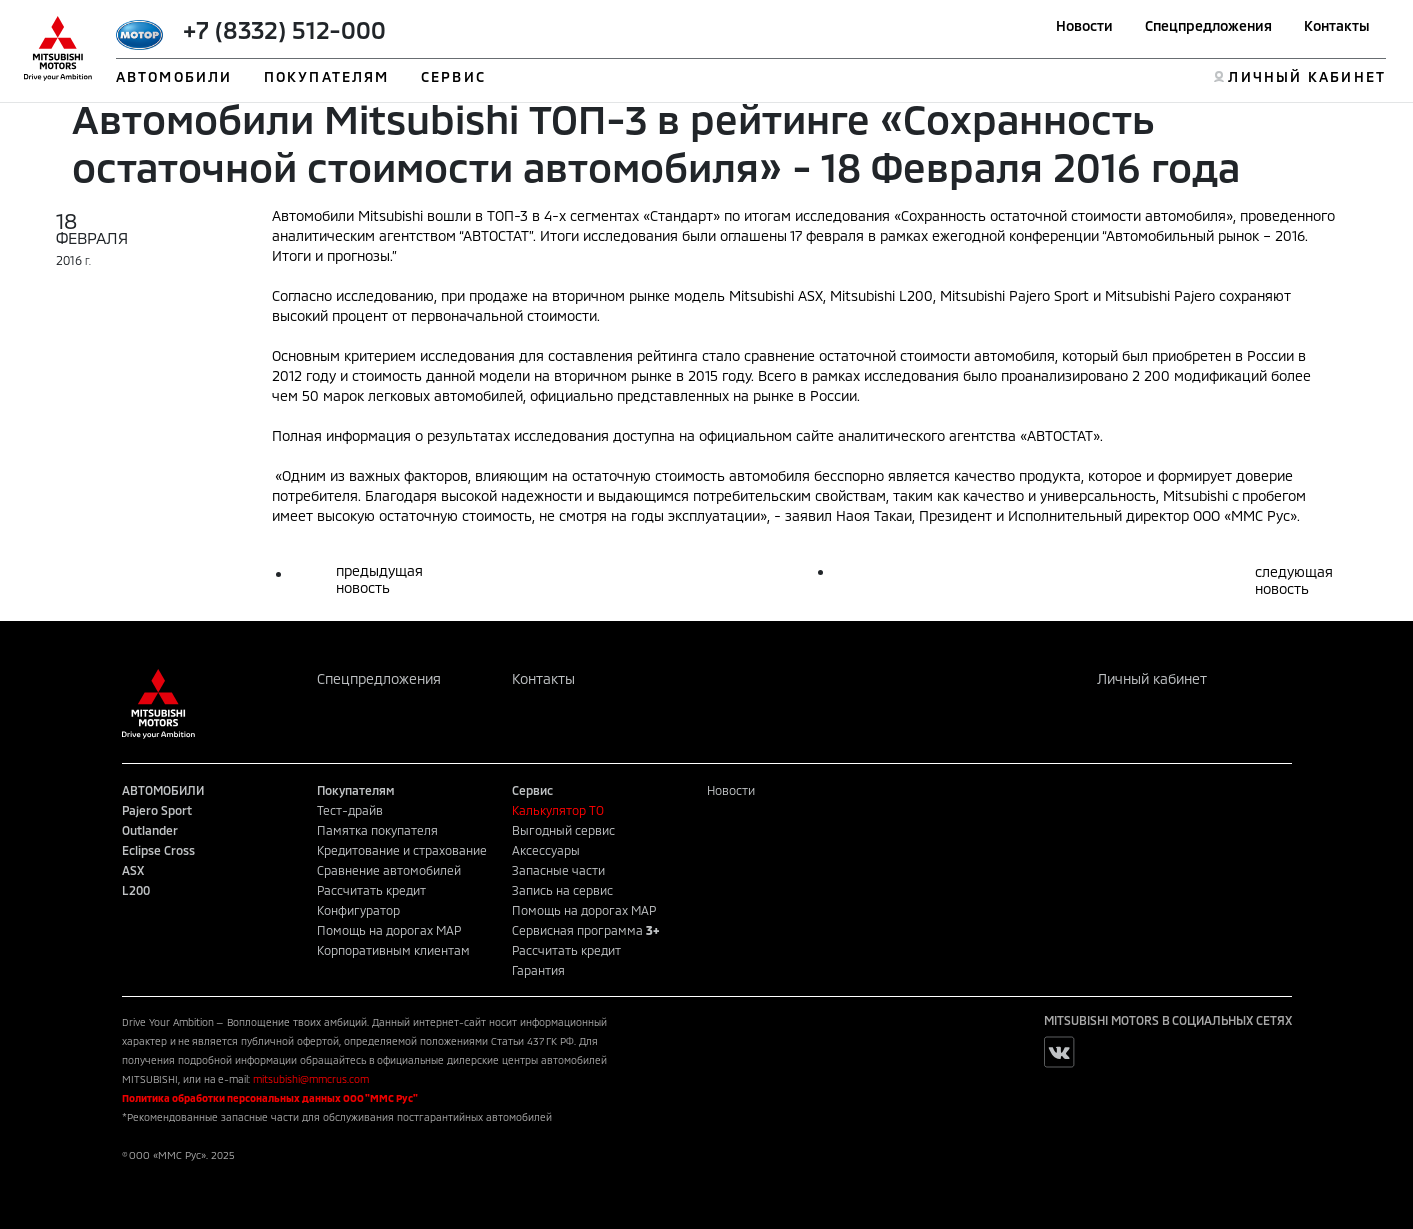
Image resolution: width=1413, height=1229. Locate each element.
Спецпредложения (1208, 25)
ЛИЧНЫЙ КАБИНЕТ (1306, 76)
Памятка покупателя (377, 830)
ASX (133, 870)
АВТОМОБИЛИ (174, 76)
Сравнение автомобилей (389, 870)
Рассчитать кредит (371, 890)
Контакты (1337, 25)
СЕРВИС (453, 76)
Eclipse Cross (158, 850)
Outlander (150, 830)
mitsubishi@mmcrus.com (311, 1079)
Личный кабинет (1152, 678)
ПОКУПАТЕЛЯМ (326, 76)
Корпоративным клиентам (393, 950)
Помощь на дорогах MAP (389, 930)
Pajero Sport (157, 810)
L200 (136, 890)
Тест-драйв (350, 810)
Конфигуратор (358, 910)
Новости (1084, 25)
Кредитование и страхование (402, 850)
